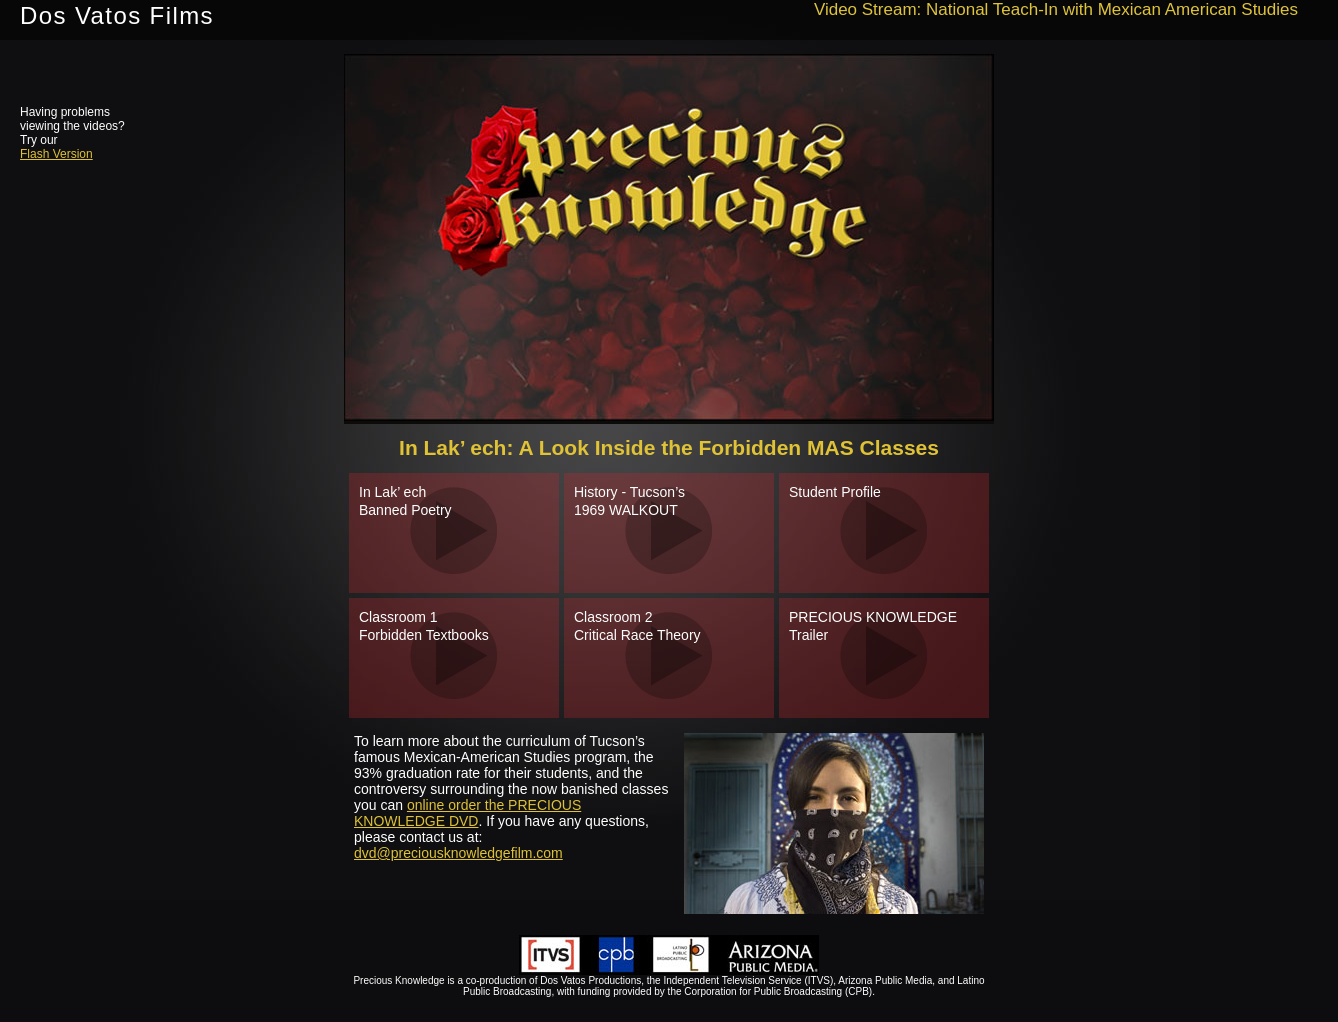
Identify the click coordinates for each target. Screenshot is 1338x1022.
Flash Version (56, 154)
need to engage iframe (669, 239)
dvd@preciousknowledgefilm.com (458, 853)
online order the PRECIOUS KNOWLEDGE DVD (467, 813)
